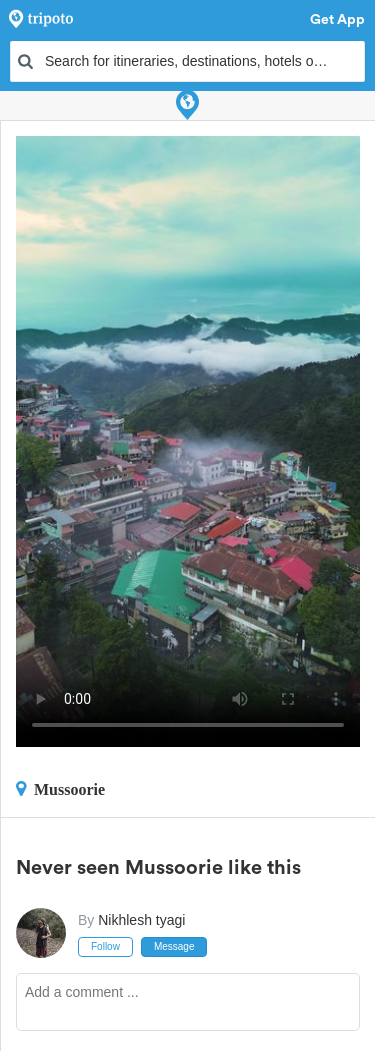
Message (174, 946)
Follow (105, 946)
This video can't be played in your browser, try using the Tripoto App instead (188, 441)
